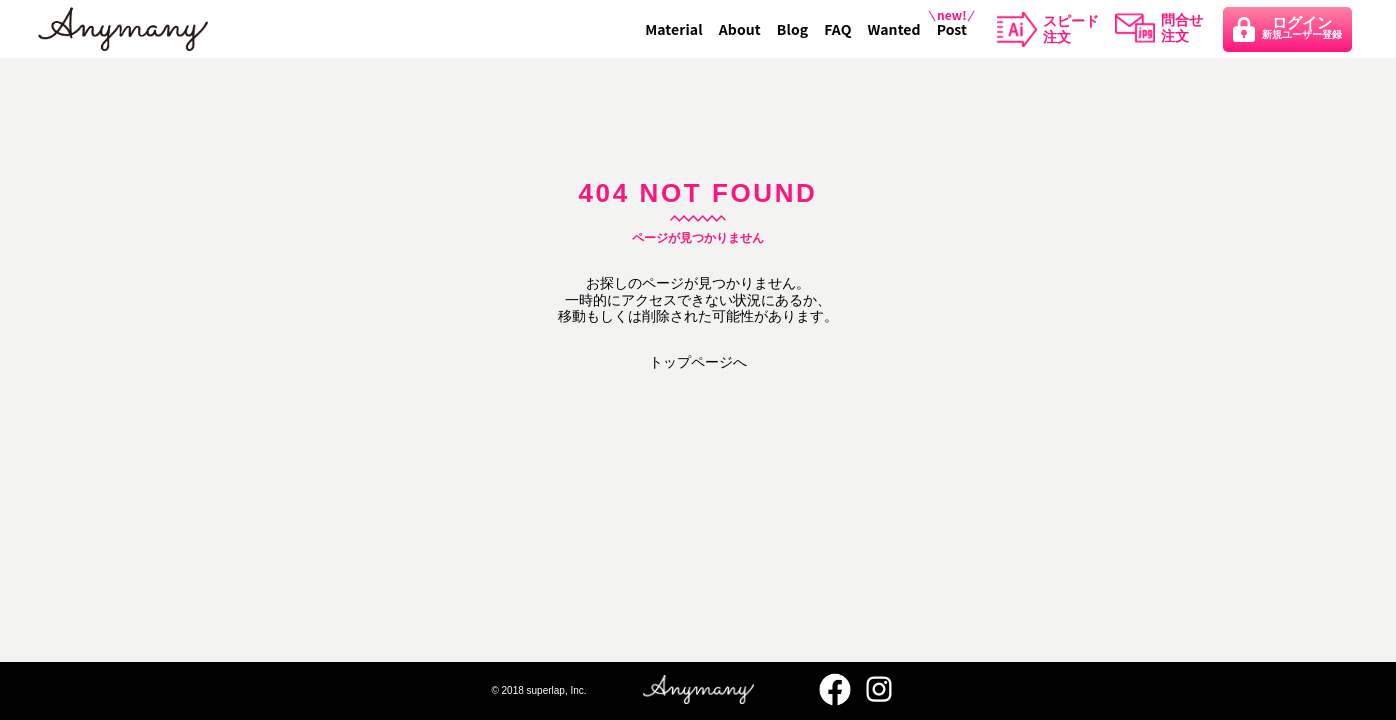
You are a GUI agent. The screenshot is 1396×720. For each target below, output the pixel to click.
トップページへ (698, 362)
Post (952, 29)
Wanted (894, 29)
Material (673, 29)
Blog (792, 29)
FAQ (837, 29)
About (740, 29)
